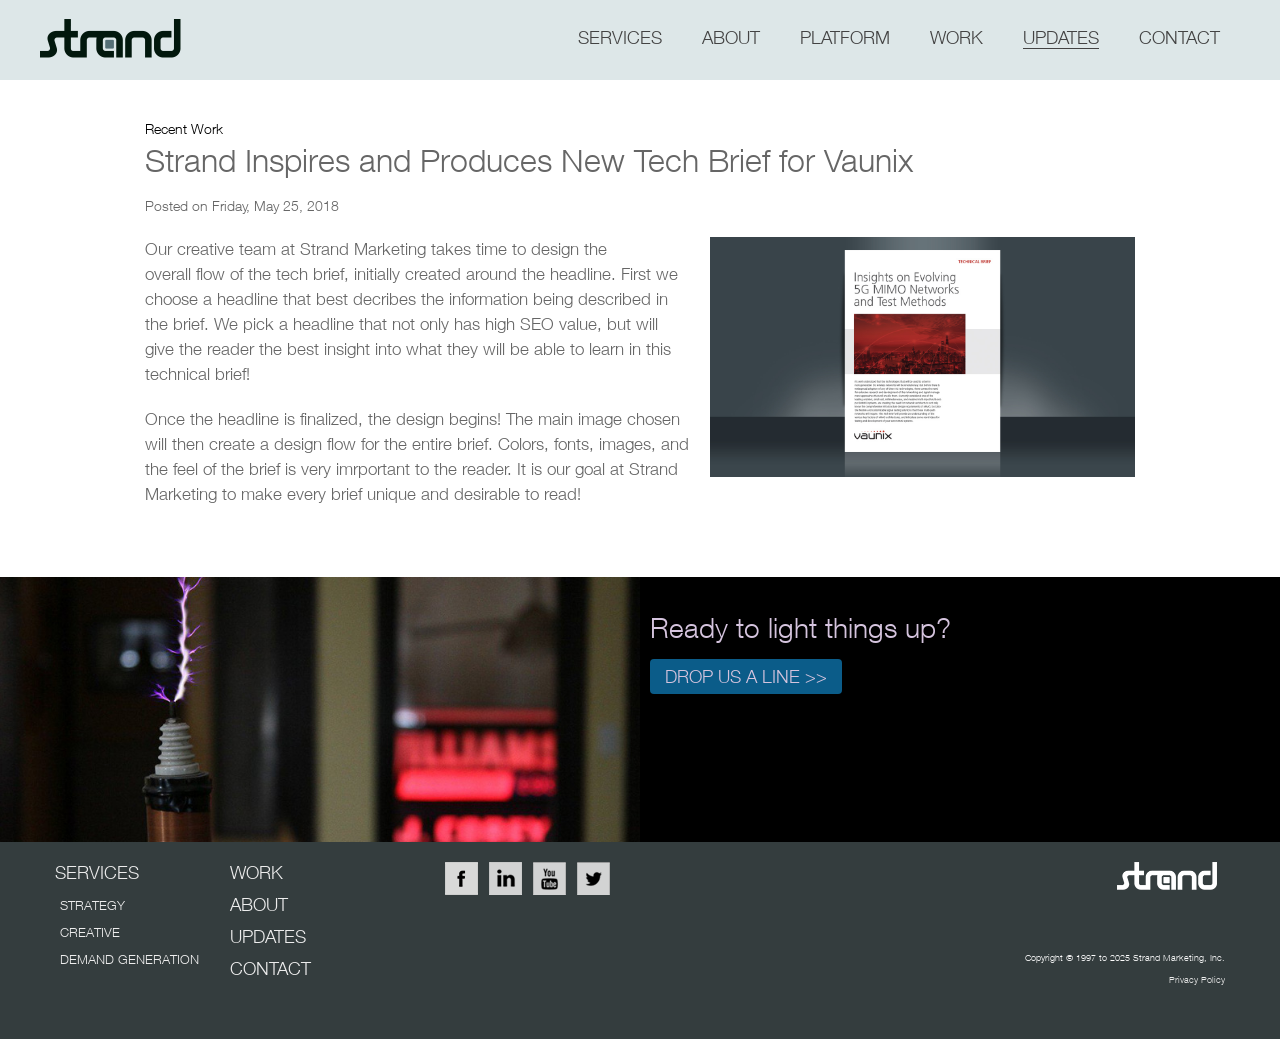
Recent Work (184, 128)
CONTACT (1179, 37)
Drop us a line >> (746, 676)
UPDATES (268, 936)
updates (1061, 37)
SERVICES (620, 37)
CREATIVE (90, 932)
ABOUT (259, 904)
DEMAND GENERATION (129, 959)
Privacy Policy (1197, 979)
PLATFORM (845, 37)
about (731, 37)
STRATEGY (92, 905)
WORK (956, 37)
